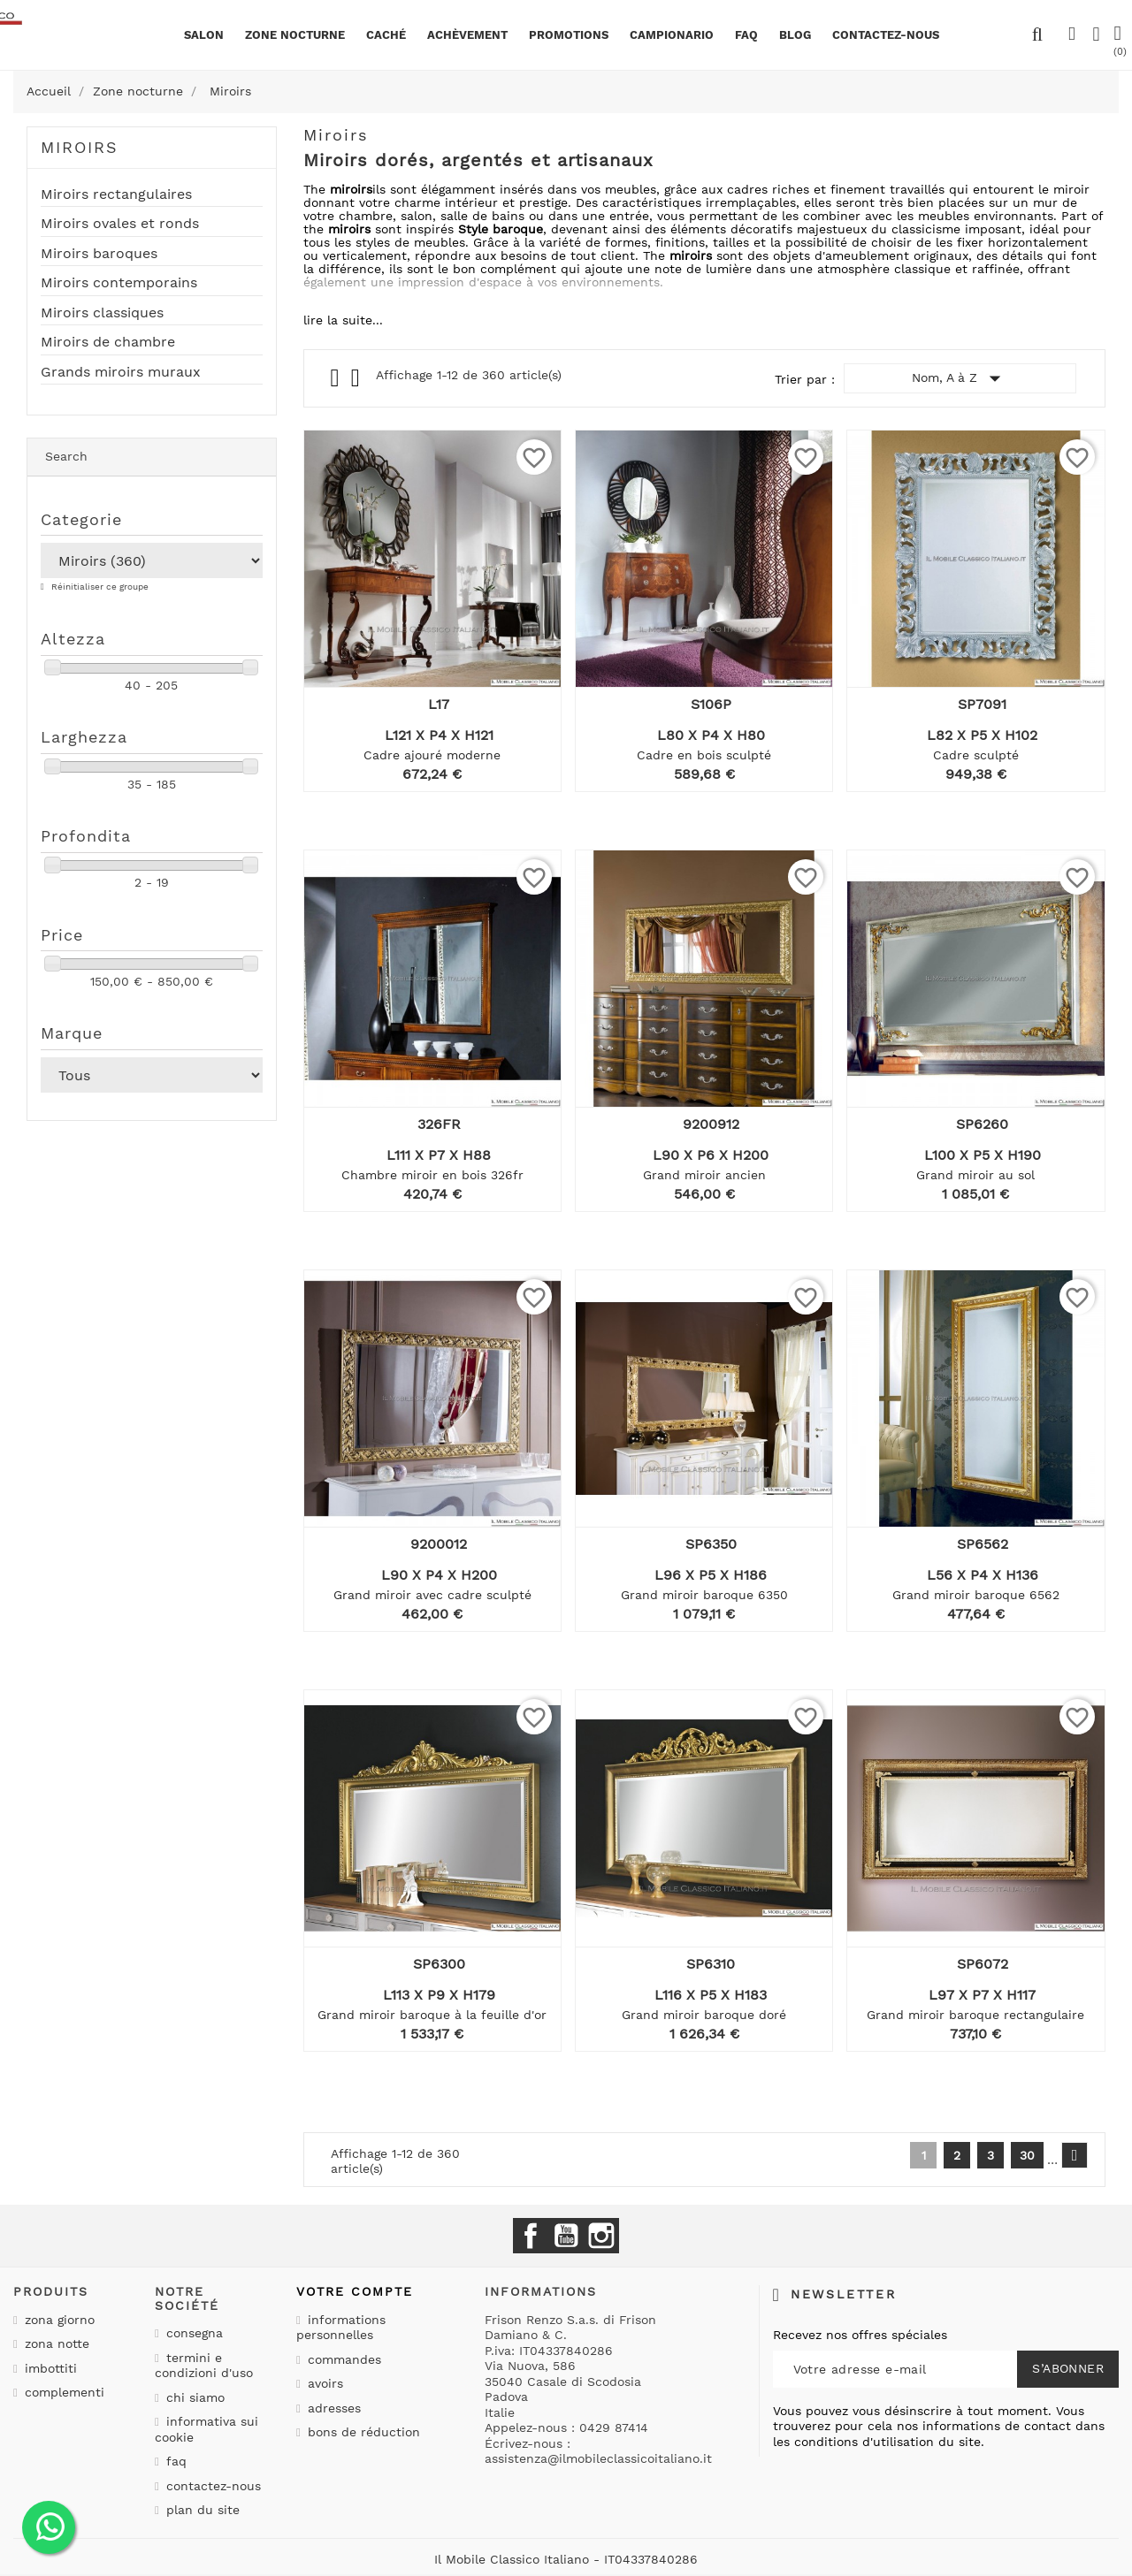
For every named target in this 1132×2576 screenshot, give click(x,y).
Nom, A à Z (960, 378)
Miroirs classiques (102, 313)
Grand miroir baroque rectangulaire (975, 2015)
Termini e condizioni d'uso (204, 2366)
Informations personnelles (341, 2328)
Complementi (62, 2392)
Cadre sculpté (976, 755)
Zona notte (54, 2343)
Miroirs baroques (99, 254)
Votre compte (354, 2291)
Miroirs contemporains (119, 283)
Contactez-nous (211, 2486)
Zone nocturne (295, 35)
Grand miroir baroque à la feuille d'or (432, 2015)
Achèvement (467, 35)
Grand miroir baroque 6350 (704, 1595)
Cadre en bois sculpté (704, 755)
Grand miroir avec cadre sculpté (432, 1595)
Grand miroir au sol (975, 1175)
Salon (204, 35)
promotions (568, 35)
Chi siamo (193, 2397)
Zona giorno (57, 2320)
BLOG (795, 35)
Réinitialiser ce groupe (99, 586)
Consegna (192, 2333)
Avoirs (323, 2383)
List (357, 382)
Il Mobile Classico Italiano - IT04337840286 (566, 2559)
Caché (386, 35)
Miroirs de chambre (108, 342)
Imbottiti (48, 2368)
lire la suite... (343, 320)
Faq (746, 35)
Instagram (601, 2235)
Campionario (672, 35)
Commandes (342, 2359)
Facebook (530, 2235)
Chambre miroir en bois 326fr (432, 1175)
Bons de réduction (361, 2432)
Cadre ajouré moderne (432, 755)
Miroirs (80, 147)
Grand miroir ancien (704, 1175)
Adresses (332, 2408)
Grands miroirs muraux (121, 372)
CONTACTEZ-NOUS (885, 35)
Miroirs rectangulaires (116, 194)
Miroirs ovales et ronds (120, 224)
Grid (336, 378)
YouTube (566, 2235)
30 (1027, 2155)
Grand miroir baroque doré (704, 2015)
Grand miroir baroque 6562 (975, 1595)
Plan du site (201, 2510)
